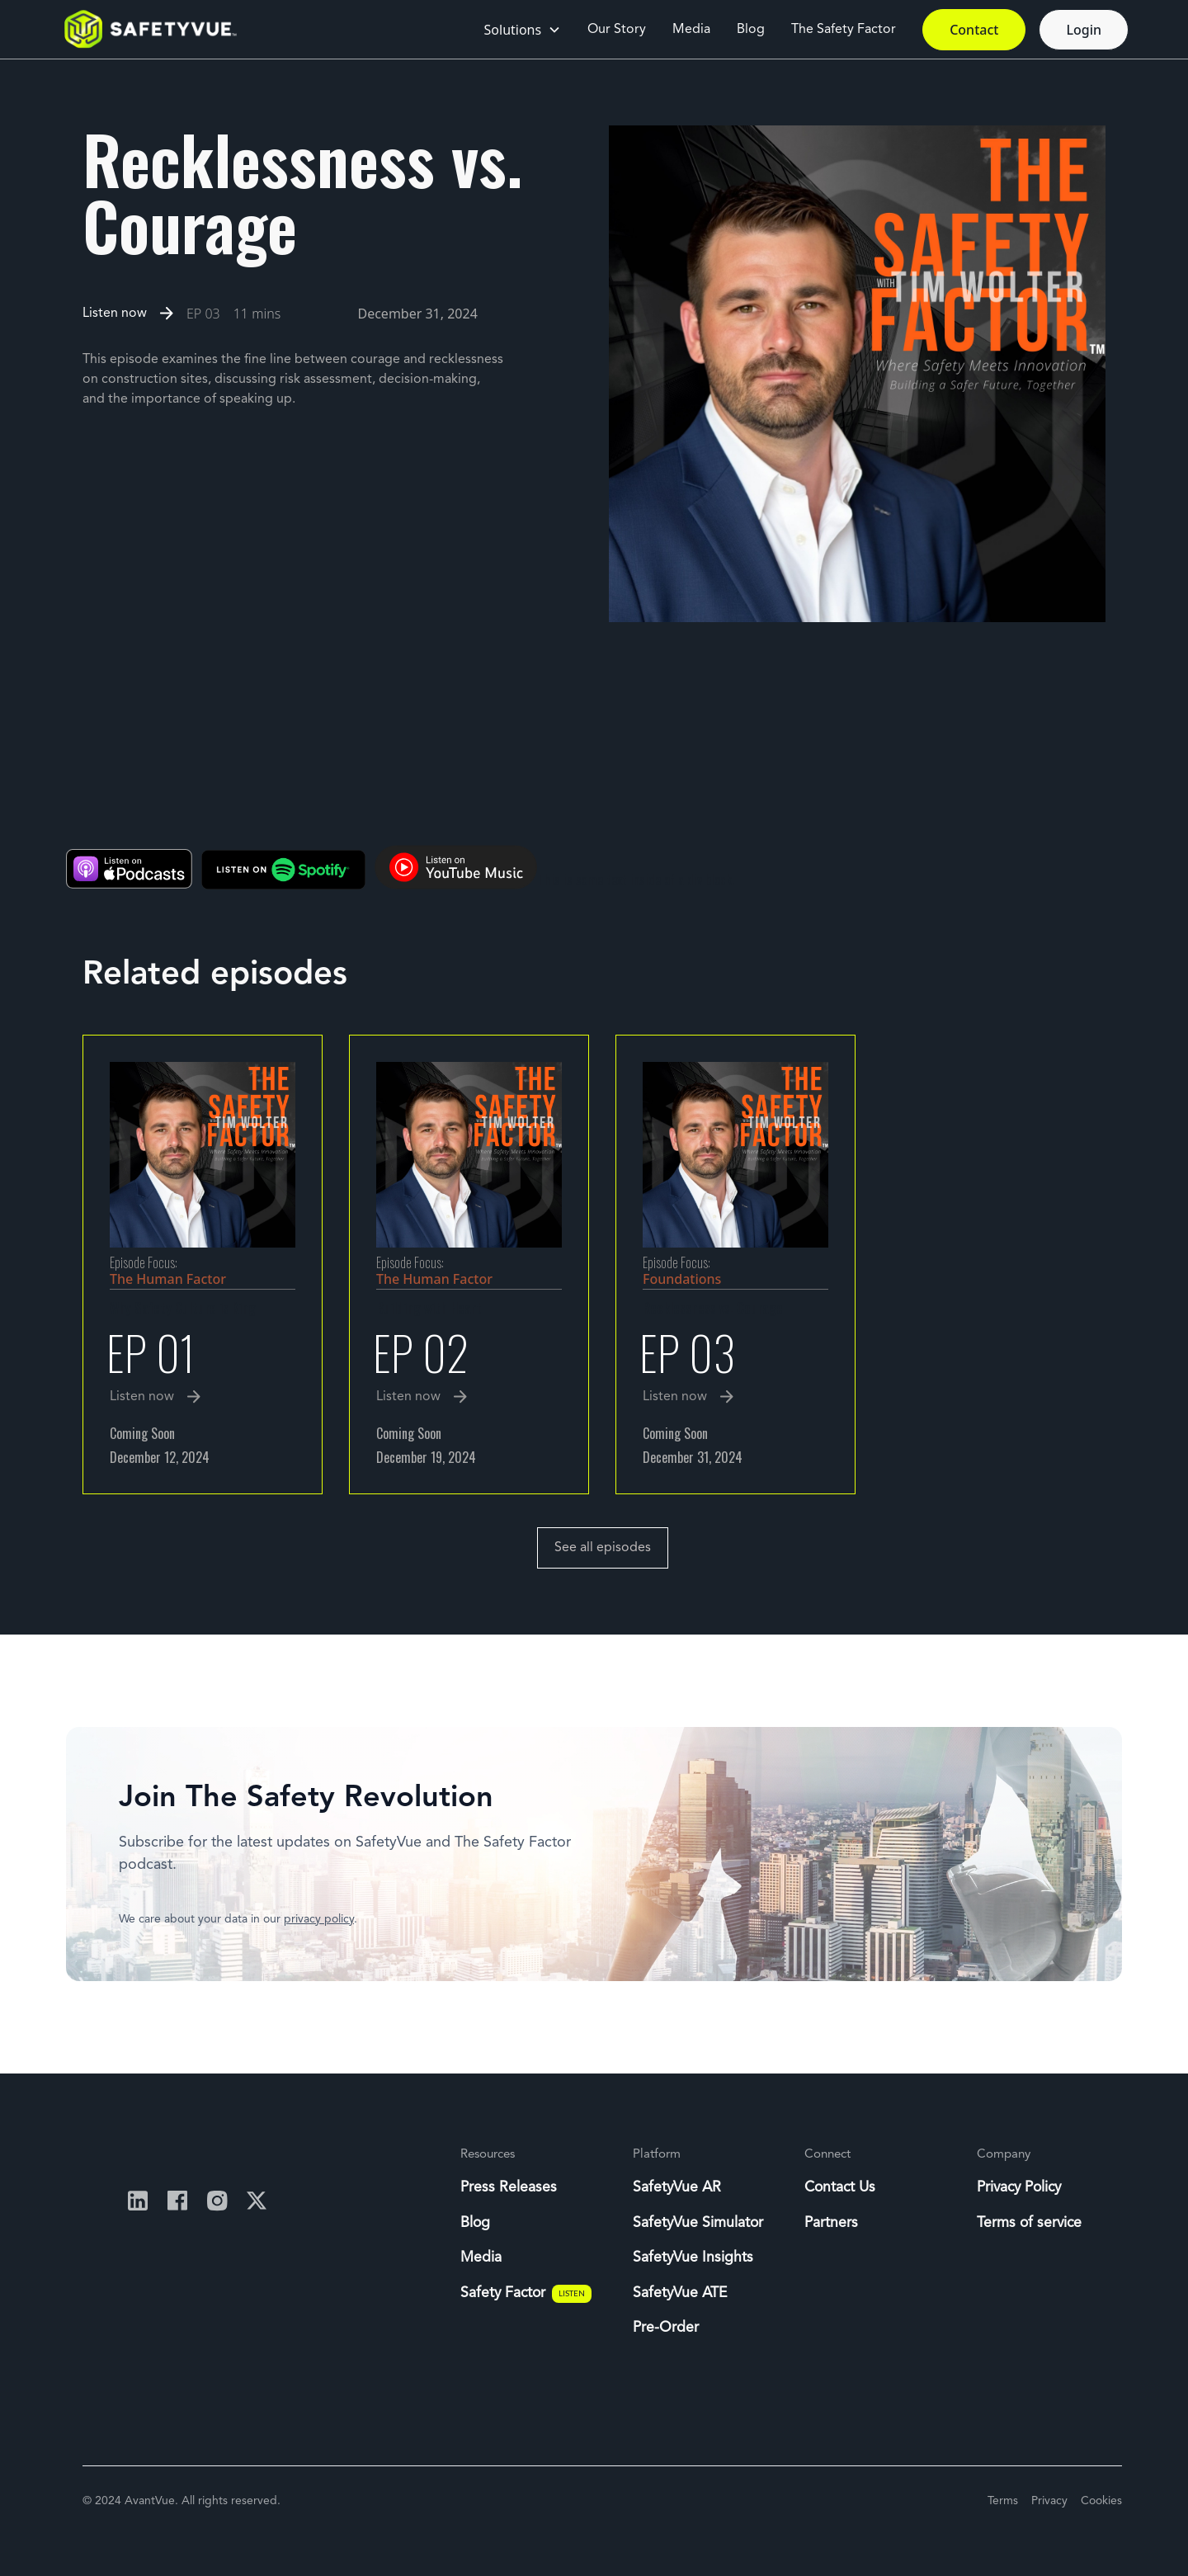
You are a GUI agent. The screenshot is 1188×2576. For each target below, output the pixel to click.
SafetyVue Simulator (698, 2223)
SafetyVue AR (677, 2188)
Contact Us (839, 2188)
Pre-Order (666, 2328)
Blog (751, 29)
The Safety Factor (843, 29)
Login (1083, 30)
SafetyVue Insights (693, 2258)
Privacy (1049, 2501)
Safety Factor (502, 2293)
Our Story (616, 29)
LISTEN (572, 2293)
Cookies (1101, 2501)
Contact (974, 30)
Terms (1003, 2501)
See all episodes (602, 1548)
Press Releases (508, 2188)
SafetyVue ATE (680, 2293)
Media (691, 29)
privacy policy (319, 1919)
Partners (831, 2223)
